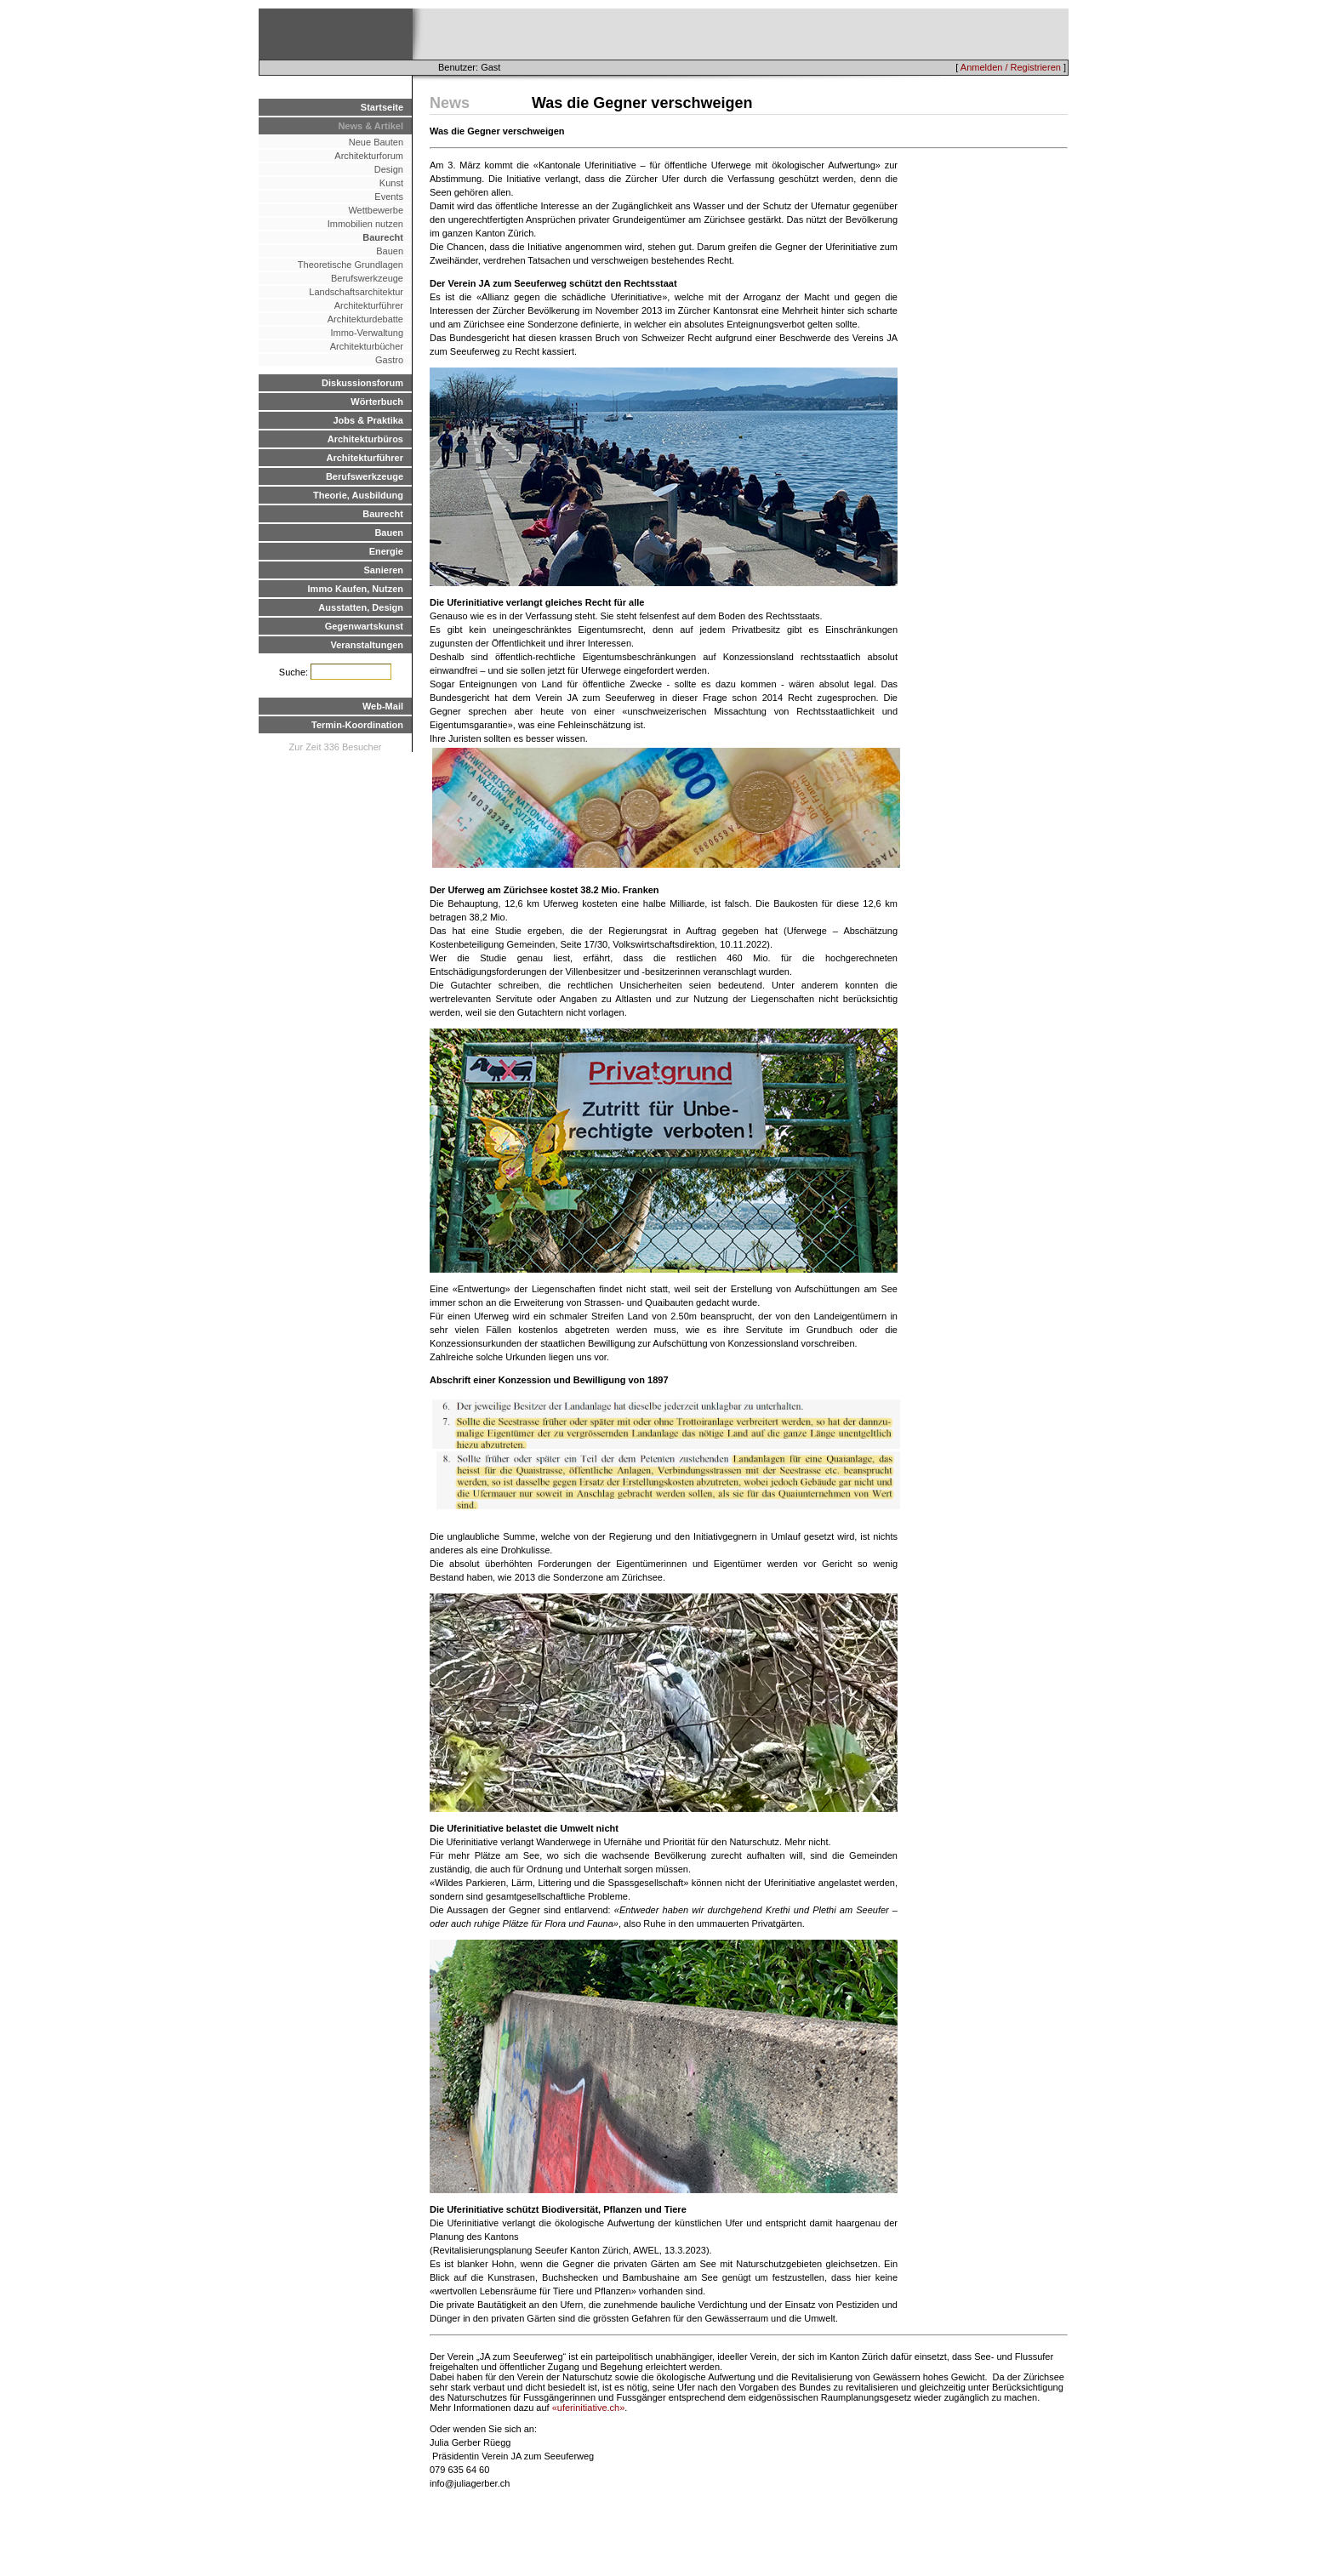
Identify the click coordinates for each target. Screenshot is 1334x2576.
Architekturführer (368, 305)
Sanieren (383, 570)
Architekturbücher (366, 346)
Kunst (391, 183)
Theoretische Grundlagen (350, 264)
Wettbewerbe (375, 210)
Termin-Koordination (357, 725)
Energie (386, 551)
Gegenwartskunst (364, 626)
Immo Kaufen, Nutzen (355, 589)
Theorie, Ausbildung (358, 495)
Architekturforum (368, 156)
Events (388, 196)
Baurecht (382, 237)
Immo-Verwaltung (366, 333)
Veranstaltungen (366, 645)
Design (388, 169)
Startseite (382, 107)
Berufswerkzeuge (367, 278)
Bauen (389, 251)
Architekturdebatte (365, 319)
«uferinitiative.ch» (588, 2407)
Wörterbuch (377, 401)
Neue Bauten (376, 142)
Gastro (389, 360)
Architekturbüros (365, 439)
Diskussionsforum (362, 383)
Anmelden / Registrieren (1011, 67)
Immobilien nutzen (365, 224)
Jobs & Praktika (368, 420)
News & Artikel (370, 126)
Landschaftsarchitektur (356, 292)
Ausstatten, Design (360, 607)
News (450, 102)
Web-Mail (382, 706)
